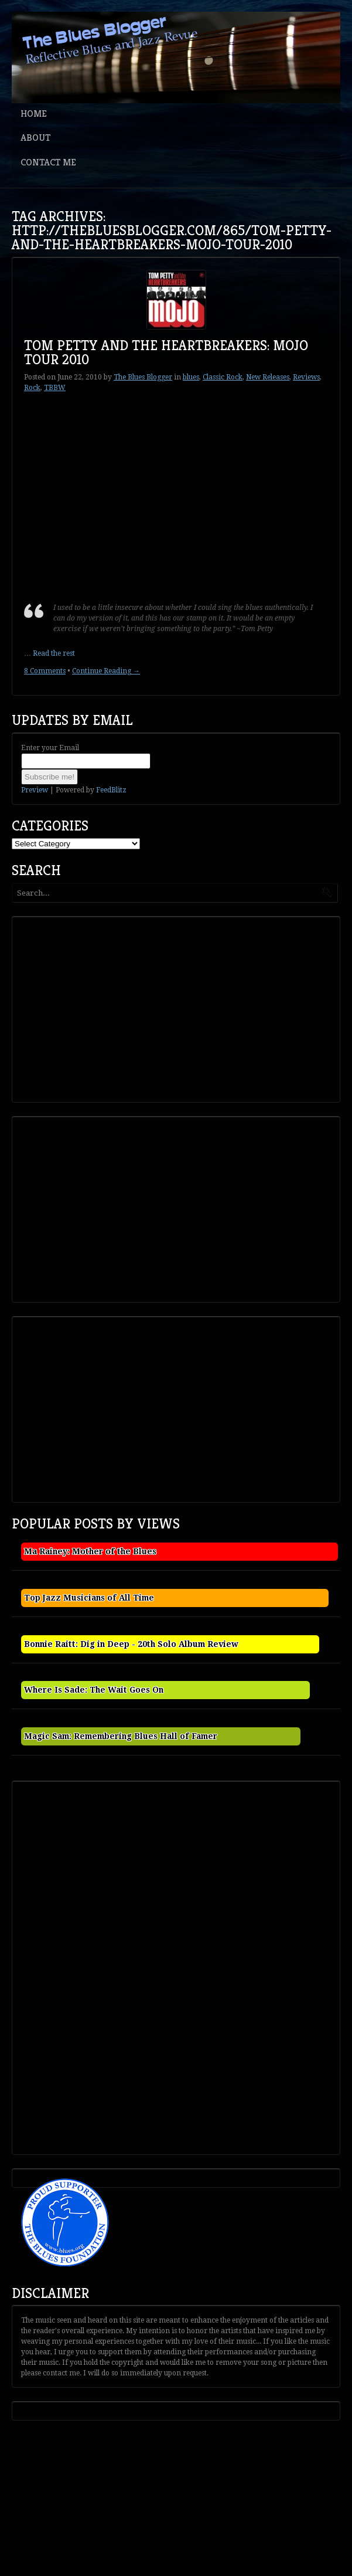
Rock (32, 388)
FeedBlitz (111, 790)
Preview (34, 790)
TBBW (55, 388)
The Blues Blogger (143, 377)
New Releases (267, 377)
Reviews (306, 377)
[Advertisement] (103, 1008)
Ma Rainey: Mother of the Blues (90, 1551)
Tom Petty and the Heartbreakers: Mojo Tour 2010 (166, 352)
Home (33, 113)
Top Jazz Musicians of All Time (89, 1597)
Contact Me (48, 162)
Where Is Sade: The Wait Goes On (93, 1689)
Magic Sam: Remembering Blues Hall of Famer (120, 1736)
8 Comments (45, 671)
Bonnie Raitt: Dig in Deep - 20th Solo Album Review (131, 1644)
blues (191, 377)
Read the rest (54, 653)
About (35, 137)
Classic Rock (222, 377)
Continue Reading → (106, 671)
